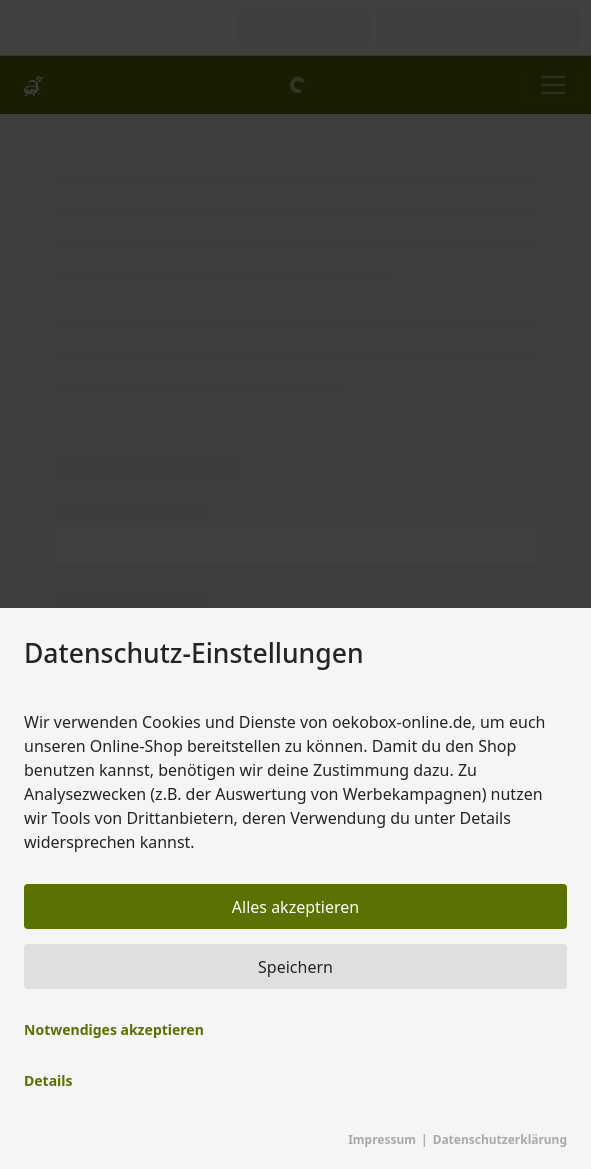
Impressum (382, 1139)
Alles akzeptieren (295, 907)
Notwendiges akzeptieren (114, 1029)
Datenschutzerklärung (500, 1139)
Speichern (295, 967)
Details (48, 1080)
